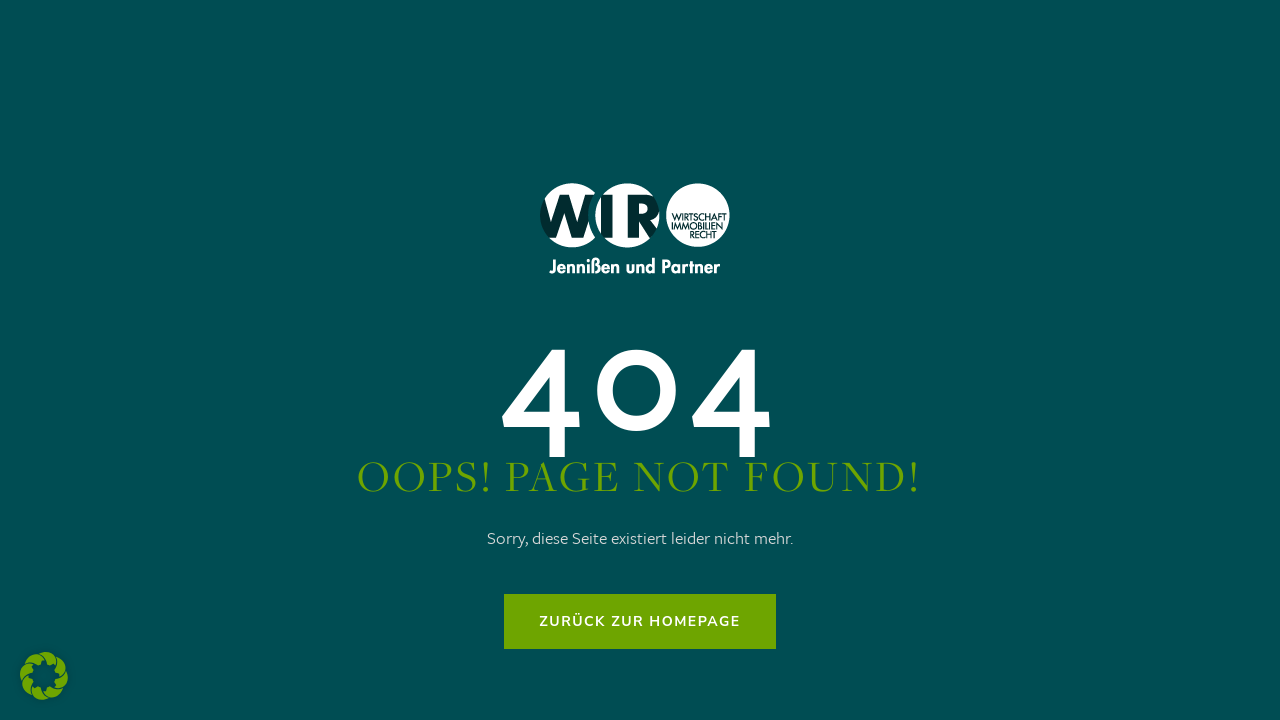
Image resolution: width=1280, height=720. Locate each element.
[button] (44, 676)
